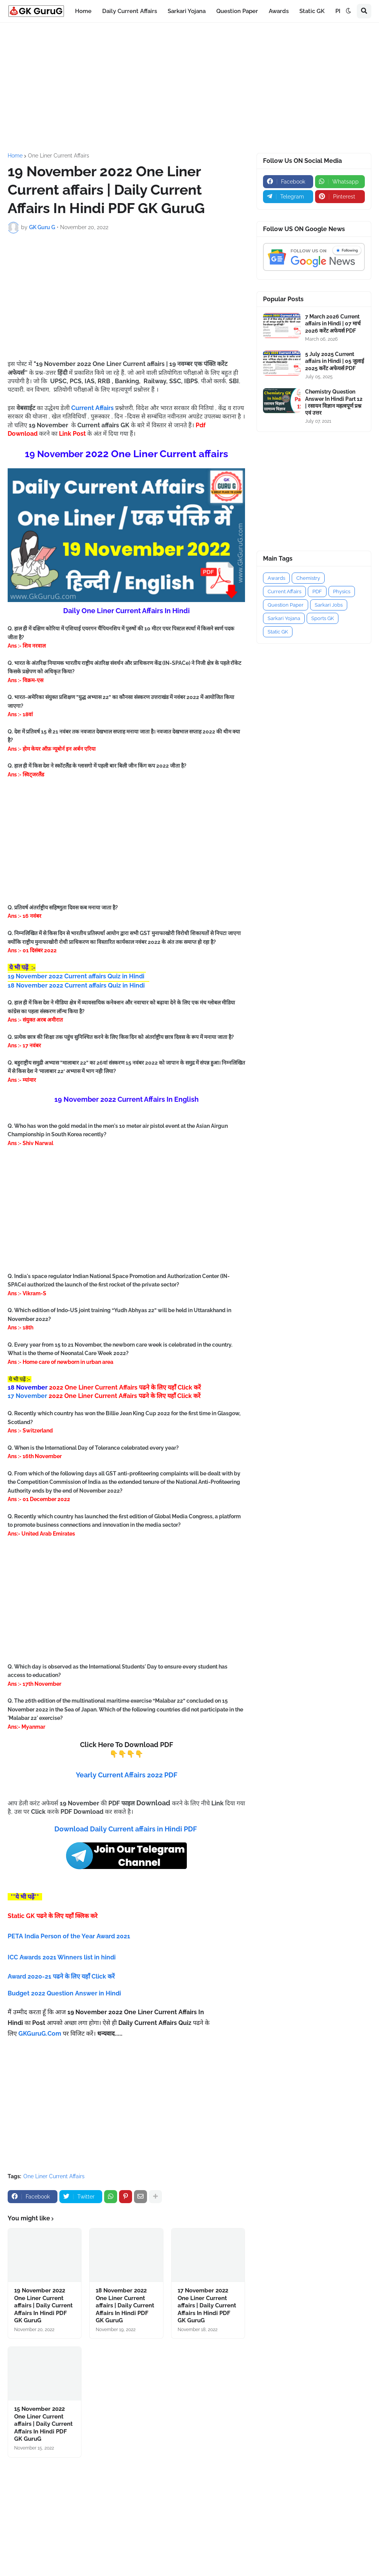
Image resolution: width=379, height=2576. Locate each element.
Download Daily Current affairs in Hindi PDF (125, 1829)
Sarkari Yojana (284, 618)
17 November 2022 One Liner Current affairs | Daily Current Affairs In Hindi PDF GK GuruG (207, 2305)
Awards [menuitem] (279, 11)
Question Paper (286, 605)
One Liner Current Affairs (58, 155)
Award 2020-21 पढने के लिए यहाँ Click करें (62, 1976)
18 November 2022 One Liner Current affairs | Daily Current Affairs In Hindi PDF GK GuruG (125, 2305)
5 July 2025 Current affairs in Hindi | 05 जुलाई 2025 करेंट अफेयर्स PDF (334, 361)
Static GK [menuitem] (312, 11)
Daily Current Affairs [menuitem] (129, 11)
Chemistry (308, 578)
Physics (341, 591)
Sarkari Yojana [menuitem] (187, 11)
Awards (276, 578)
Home (15, 155)
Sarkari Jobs (329, 605)
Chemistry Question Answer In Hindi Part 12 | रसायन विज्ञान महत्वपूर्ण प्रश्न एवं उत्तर (334, 402)
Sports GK (322, 618)
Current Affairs (284, 591)
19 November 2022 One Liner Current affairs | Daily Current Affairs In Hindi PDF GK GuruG (43, 2305)
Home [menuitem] (83, 11)
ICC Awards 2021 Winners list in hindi (62, 1957)
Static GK (278, 632)
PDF (317, 591)
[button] (348, 11)
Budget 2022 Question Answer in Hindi (64, 1993)
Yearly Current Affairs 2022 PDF (126, 1775)
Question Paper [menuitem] (237, 11)
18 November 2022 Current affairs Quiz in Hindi (76, 985)
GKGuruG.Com (39, 2033)
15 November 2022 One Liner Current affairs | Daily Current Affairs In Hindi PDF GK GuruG (43, 2423)
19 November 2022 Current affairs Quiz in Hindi (76, 976)
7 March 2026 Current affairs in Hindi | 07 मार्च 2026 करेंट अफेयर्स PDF (333, 323)
